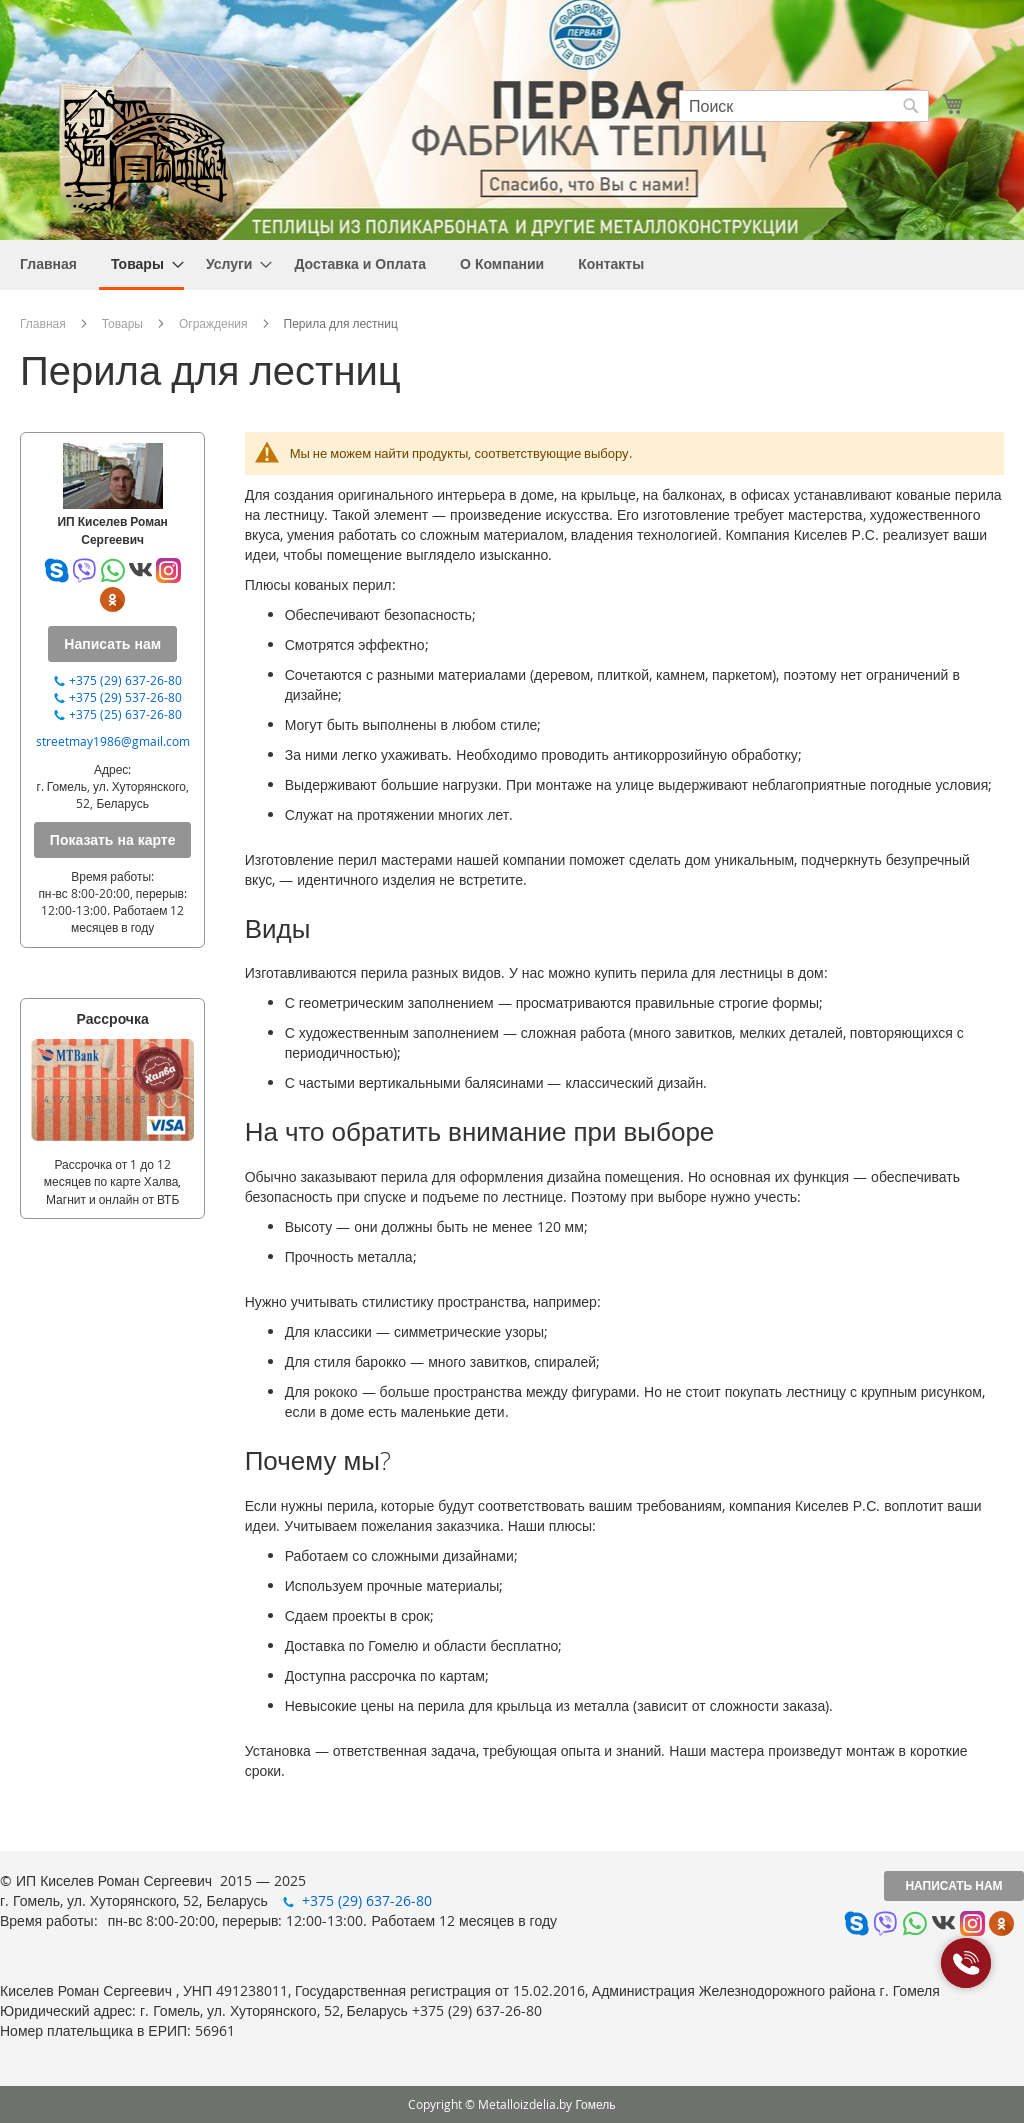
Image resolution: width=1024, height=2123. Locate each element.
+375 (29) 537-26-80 (125, 697)
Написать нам (953, 1885)
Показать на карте (113, 839)
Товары (122, 323)
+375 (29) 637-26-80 (125, 680)
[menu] (512, 265)
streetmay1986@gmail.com (113, 741)
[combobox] (804, 106)
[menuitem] (48, 263)
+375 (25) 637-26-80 (125, 714)
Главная (43, 323)
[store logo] (145, 148)
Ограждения (213, 323)
